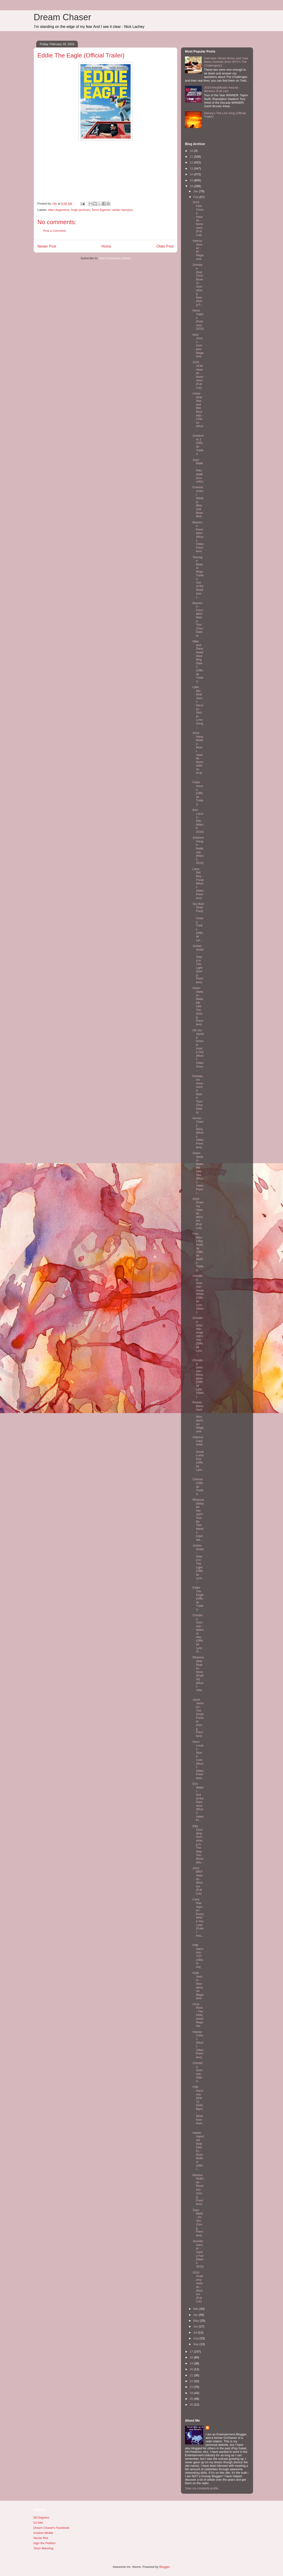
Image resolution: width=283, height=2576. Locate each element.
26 (192, 2404)
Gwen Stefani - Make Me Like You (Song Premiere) (197, 1006)
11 (192, 156)
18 (192, 2357)
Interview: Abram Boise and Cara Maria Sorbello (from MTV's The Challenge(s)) (226, 61)
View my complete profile (201, 2488)
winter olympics (122, 210)
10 (192, 151)
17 (192, 2351)
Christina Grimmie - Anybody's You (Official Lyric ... (197, 1336)
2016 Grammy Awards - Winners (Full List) (198, 1213)
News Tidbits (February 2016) (198, 319)
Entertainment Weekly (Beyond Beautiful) (198, 501)
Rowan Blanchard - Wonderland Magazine (198, 1417)
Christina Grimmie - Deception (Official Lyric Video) (198, 1378)
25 (192, 2398)
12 (192, 162)
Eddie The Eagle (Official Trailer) (198, 1598)
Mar (196, 2308)
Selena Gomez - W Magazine (198, 250)
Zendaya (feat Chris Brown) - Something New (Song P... (197, 284)
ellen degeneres (59, 210)
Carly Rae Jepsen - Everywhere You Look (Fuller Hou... (198, 1919)
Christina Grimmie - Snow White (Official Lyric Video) (198, 1294)
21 (192, 2375)
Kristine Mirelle (43, 2533)
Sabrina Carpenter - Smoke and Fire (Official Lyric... (198, 1455)
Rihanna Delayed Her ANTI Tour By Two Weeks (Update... (198, 1519)
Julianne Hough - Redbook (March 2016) (198, 850)
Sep (196, 2344)
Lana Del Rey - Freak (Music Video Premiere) (198, 883)
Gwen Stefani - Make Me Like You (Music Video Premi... (198, 1173)
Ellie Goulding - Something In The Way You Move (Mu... (198, 1844)
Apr (196, 2315)
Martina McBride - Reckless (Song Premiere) (198, 2189)
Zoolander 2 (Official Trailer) (197, 444)
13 (192, 168)
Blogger (164, 2567)
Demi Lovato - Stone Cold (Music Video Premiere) (198, 1760)
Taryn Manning (43, 2548)
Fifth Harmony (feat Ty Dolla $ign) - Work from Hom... (197, 2107)
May (196, 2320)
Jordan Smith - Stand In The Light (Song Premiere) (198, 964)
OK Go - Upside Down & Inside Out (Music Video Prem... (198, 1050)
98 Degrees (41, 2517)
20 (192, 2369)
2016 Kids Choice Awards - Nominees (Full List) (198, 218)
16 (192, 186)
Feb (196, 197)
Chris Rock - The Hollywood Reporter (197, 2015)
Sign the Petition (44, 2543)
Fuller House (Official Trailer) (197, 793)
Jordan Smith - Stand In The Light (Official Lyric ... (198, 1563)
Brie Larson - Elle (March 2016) (198, 820)
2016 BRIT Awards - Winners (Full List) (197, 1880)
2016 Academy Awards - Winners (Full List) (197, 2287)
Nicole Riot (40, 2538)
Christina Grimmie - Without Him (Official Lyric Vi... (198, 1633)
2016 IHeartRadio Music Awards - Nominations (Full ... (197, 754)
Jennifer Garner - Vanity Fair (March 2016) (198, 2253)
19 (192, 2363)
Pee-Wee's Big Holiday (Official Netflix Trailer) (197, 1252)
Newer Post (46, 246)
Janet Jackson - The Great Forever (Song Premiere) (198, 1718)
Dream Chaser (62, 17)
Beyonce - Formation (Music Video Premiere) (198, 537)
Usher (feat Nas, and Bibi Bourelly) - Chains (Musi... (197, 412)
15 (192, 180)
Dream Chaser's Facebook (51, 2528)
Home (106, 246)
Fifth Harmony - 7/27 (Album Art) (197, 1956)
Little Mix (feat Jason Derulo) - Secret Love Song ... (197, 707)
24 (192, 2393)
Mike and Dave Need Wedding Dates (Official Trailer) (197, 661)
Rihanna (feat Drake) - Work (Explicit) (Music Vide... (198, 1675)
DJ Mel (38, 2522)
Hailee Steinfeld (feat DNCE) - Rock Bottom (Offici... (198, 2151)
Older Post (165, 246)
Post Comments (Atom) (114, 258)
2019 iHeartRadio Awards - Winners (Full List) (222, 89)
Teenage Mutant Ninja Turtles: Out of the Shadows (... (198, 577)
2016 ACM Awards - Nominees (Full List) (197, 374)
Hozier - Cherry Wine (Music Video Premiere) (198, 1132)
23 (192, 2387)
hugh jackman (80, 210)
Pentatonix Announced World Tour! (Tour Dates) (197, 1094)
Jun (196, 2326)
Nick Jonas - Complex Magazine (198, 345)
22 (192, 2381)
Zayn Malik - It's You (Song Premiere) (197, 2222)
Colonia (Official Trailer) (197, 1486)
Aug (196, 2338)
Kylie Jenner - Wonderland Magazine (198, 1985)
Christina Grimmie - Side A (197, 2072)
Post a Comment (54, 230)
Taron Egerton (101, 210)
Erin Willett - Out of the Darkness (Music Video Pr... (198, 1802)
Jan (196, 191)
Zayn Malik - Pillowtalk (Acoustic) (197, 470)
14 (192, 174)
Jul (195, 2332)
